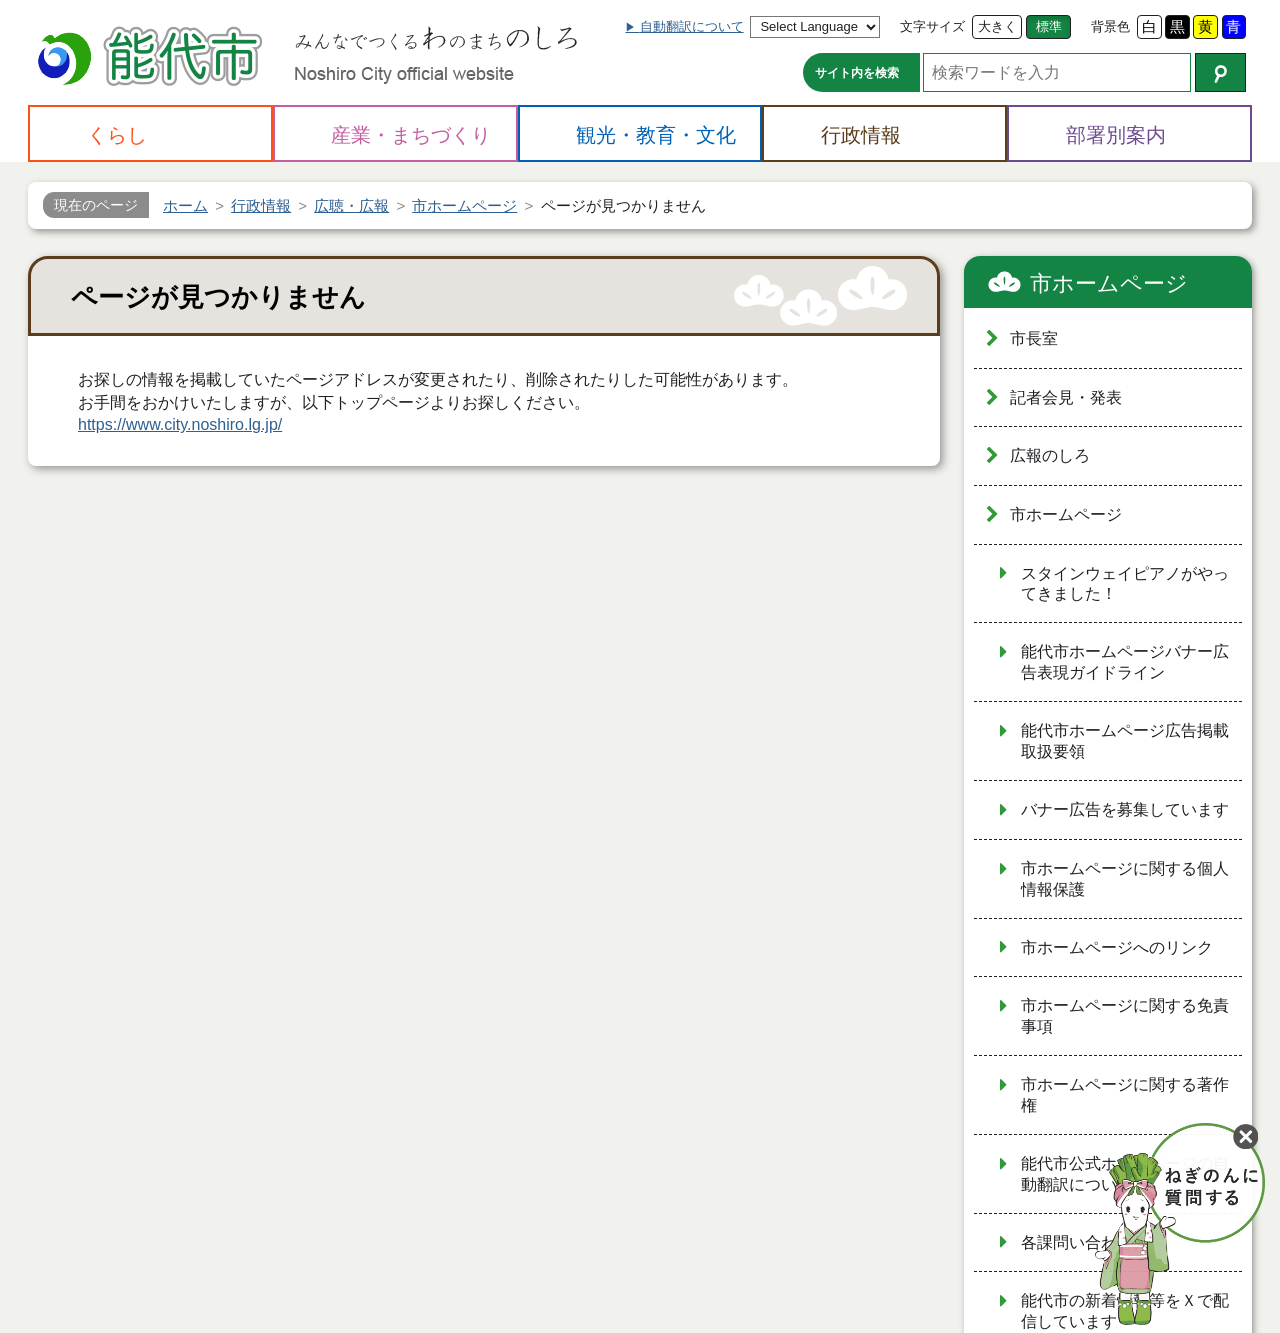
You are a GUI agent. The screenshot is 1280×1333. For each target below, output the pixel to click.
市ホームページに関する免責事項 (1125, 1016)
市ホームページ (1109, 283)
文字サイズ (932, 26)
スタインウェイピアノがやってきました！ (1125, 584)
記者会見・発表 (1066, 397)
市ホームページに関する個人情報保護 (1125, 879)
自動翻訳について (692, 26)
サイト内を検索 (857, 73)
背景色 (1110, 26)
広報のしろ (1050, 455)
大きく (997, 26)
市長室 (1034, 338)
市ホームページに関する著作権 (1125, 1095)
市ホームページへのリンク (1117, 947)
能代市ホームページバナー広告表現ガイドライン (1125, 662)
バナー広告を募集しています (1125, 809)
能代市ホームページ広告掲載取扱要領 (1125, 741)
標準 (1049, 26)
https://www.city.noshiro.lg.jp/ (180, 424)
